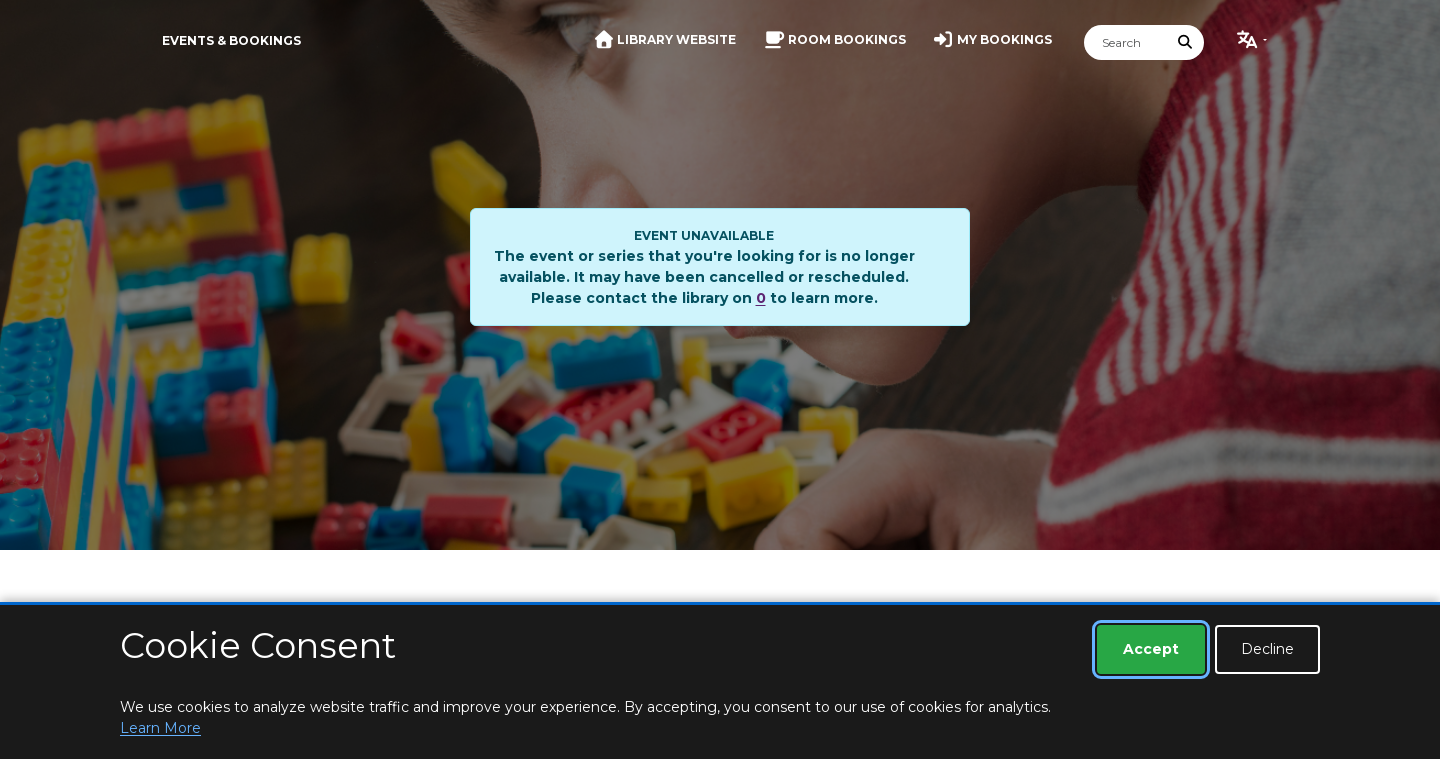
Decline (1267, 649)
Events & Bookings (231, 40)
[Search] (1126, 42)
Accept (1151, 649)
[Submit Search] (1186, 42)
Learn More (160, 728)
